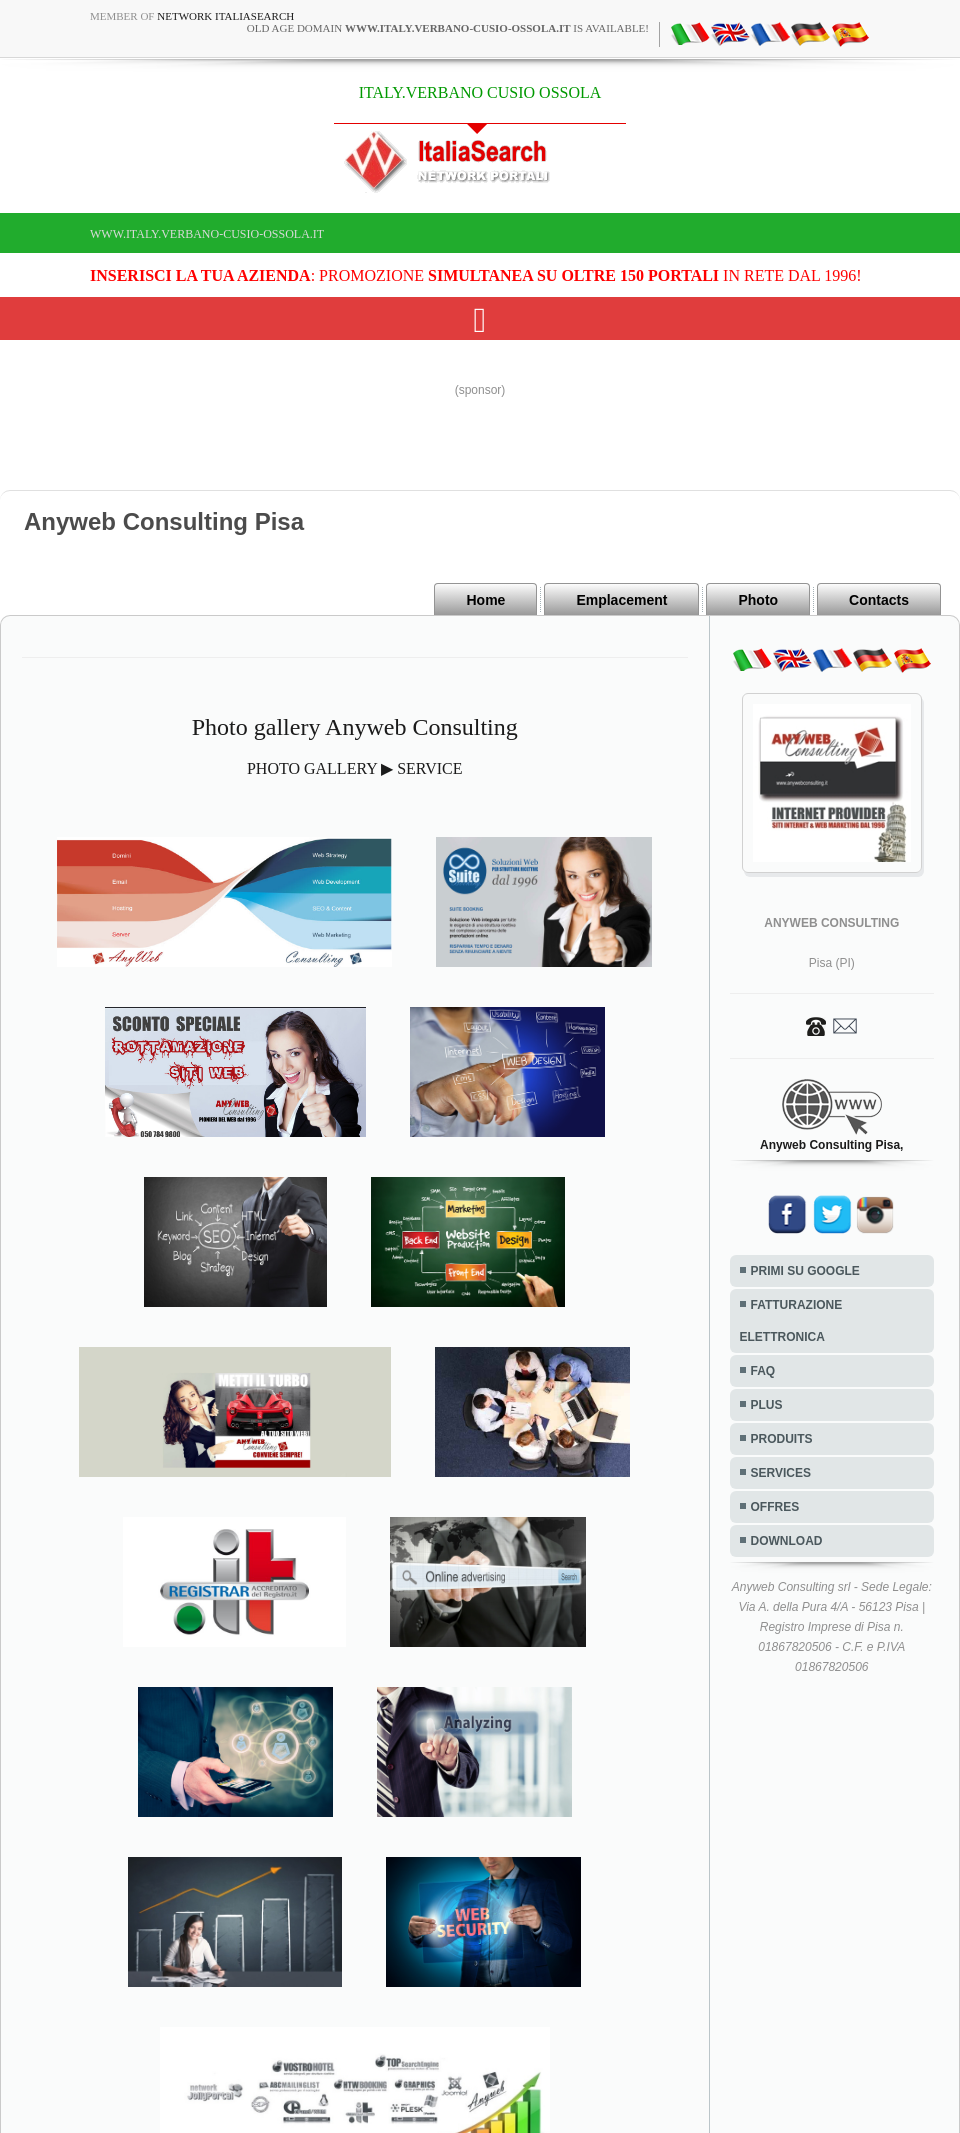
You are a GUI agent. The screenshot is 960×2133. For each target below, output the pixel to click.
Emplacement (621, 600)
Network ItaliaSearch (225, 16)
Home (485, 600)
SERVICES (781, 1473)
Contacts (879, 600)
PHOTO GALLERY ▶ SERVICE (355, 768)
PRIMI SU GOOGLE (805, 1271)
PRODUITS (782, 1439)
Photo (758, 600)
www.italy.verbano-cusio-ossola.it (207, 234)
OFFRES (775, 1507)
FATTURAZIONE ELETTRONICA (791, 1321)
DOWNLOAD (787, 1541)
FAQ (763, 1371)
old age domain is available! (448, 28)
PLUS (767, 1405)
